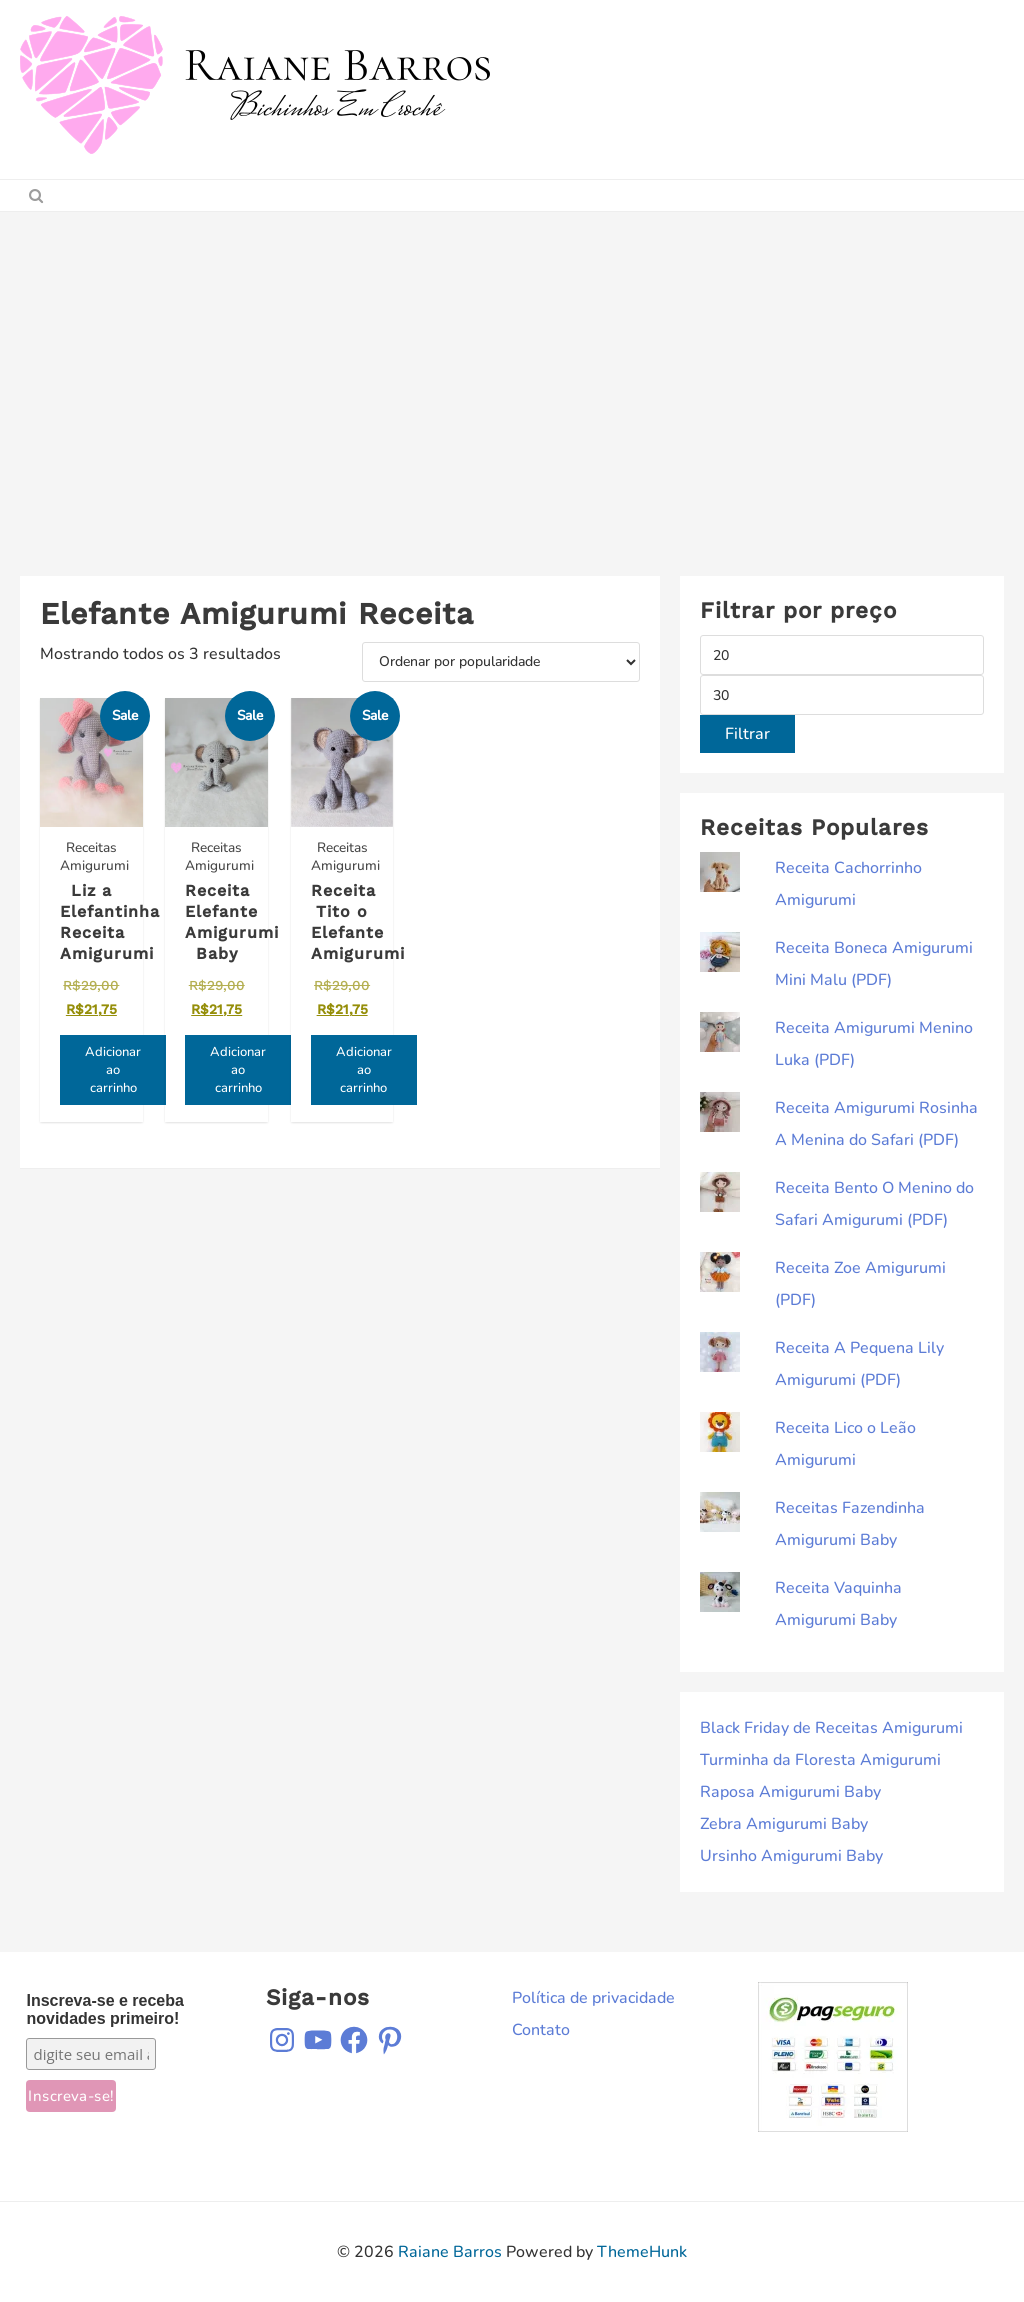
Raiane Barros (450, 2252)
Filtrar (747, 734)
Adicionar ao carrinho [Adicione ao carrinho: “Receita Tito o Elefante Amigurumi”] (362, 1069)
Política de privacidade (593, 1998)
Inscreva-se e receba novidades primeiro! (104, 2009)
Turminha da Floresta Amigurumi (820, 1760)
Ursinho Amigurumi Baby (791, 1856)
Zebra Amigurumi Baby (784, 1824)
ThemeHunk (642, 2252)
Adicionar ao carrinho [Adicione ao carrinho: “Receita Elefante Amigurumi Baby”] (237, 1069)
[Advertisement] (512, 362)
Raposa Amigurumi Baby (790, 1792)
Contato (541, 2030)
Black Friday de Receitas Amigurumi (831, 1728)
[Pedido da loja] (501, 662)
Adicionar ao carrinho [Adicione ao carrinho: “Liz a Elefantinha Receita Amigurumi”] (113, 1069)
